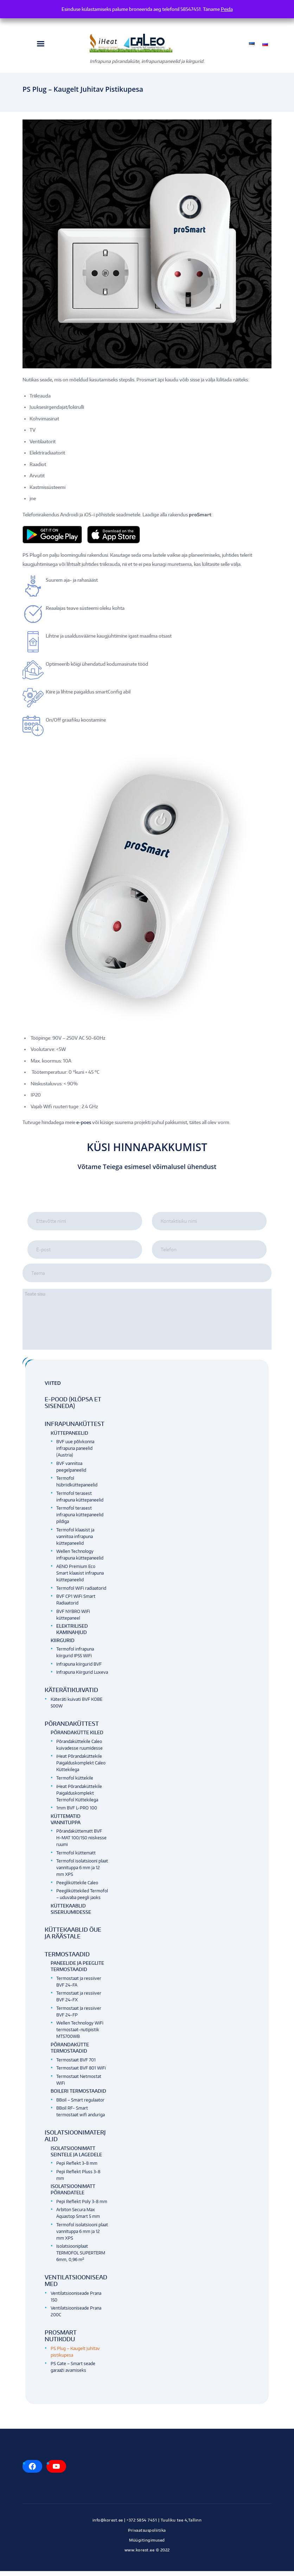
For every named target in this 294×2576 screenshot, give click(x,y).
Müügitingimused (147, 2545)
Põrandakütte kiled (77, 1737)
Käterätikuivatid (71, 1694)
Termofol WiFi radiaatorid (81, 1592)
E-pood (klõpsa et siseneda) (73, 1407)
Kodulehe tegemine (147, 2562)
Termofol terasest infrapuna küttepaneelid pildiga (79, 1519)
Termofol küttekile (74, 1783)
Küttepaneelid (69, 1438)
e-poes (83, 1122)
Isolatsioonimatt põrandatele (73, 2194)
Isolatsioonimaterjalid (75, 2141)
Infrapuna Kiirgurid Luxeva (82, 1677)
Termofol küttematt (76, 1857)
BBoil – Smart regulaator (80, 2104)
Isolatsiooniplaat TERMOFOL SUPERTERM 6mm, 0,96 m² (80, 2257)
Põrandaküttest (72, 1728)
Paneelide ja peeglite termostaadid (77, 1971)
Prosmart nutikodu (61, 2341)
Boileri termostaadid (78, 2096)
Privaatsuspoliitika (147, 2535)
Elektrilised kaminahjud (72, 1634)
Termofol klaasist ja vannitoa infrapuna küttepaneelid (75, 1541)
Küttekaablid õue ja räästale (73, 1938)
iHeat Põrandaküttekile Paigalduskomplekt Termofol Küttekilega (79, 1797)
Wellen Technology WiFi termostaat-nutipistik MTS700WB (79, 2034)
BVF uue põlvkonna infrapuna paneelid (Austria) (75, 1453)
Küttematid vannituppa (66, 1824)
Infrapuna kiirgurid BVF (79, 1669)
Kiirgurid (63, 1645)
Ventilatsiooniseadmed (76, 2285)
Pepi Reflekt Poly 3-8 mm (81, 2206)
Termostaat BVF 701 (76, 2064)
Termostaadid (67, 1959)
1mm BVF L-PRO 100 (76, 1812)
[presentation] (147, 1197)
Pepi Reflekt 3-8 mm (76, 2168)
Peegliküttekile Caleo (77, 1887)
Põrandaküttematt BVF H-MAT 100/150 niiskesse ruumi (81, 1842)
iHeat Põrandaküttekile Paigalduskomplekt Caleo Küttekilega (81, 1767)
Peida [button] (227, 9)
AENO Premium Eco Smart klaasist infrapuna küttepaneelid (80, 1578)
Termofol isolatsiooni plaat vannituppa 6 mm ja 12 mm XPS (82, 1872)
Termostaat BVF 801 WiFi (81, 2072)
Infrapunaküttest (74, 1428)
